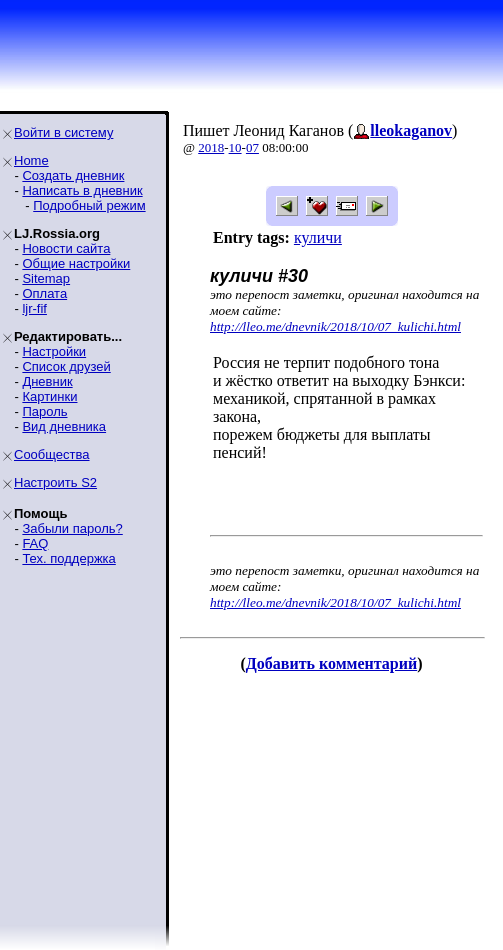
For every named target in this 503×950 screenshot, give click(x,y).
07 (252, 147)
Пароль (44, 411)
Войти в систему (63, 132)
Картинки (49, 396)
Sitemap (46, 278)
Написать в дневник (82, 190)
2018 (211, 147)
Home (31, 160)
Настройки (54, 351)
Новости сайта (66, 248)
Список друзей (66, 366)
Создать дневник (73, 175)
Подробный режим (89, 205)
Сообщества (52, 454)
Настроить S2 (55, 482)
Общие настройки (76, 263)
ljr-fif (34, 308)
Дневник (47, 381)
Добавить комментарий (331, 663)
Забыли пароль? (72, 528)
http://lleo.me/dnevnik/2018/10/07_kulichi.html (335, 326)
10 (235, 147)
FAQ (35, 543)
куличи (318, 237)
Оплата (44, 293)
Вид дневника (64, 426)
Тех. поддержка (68, 558)
